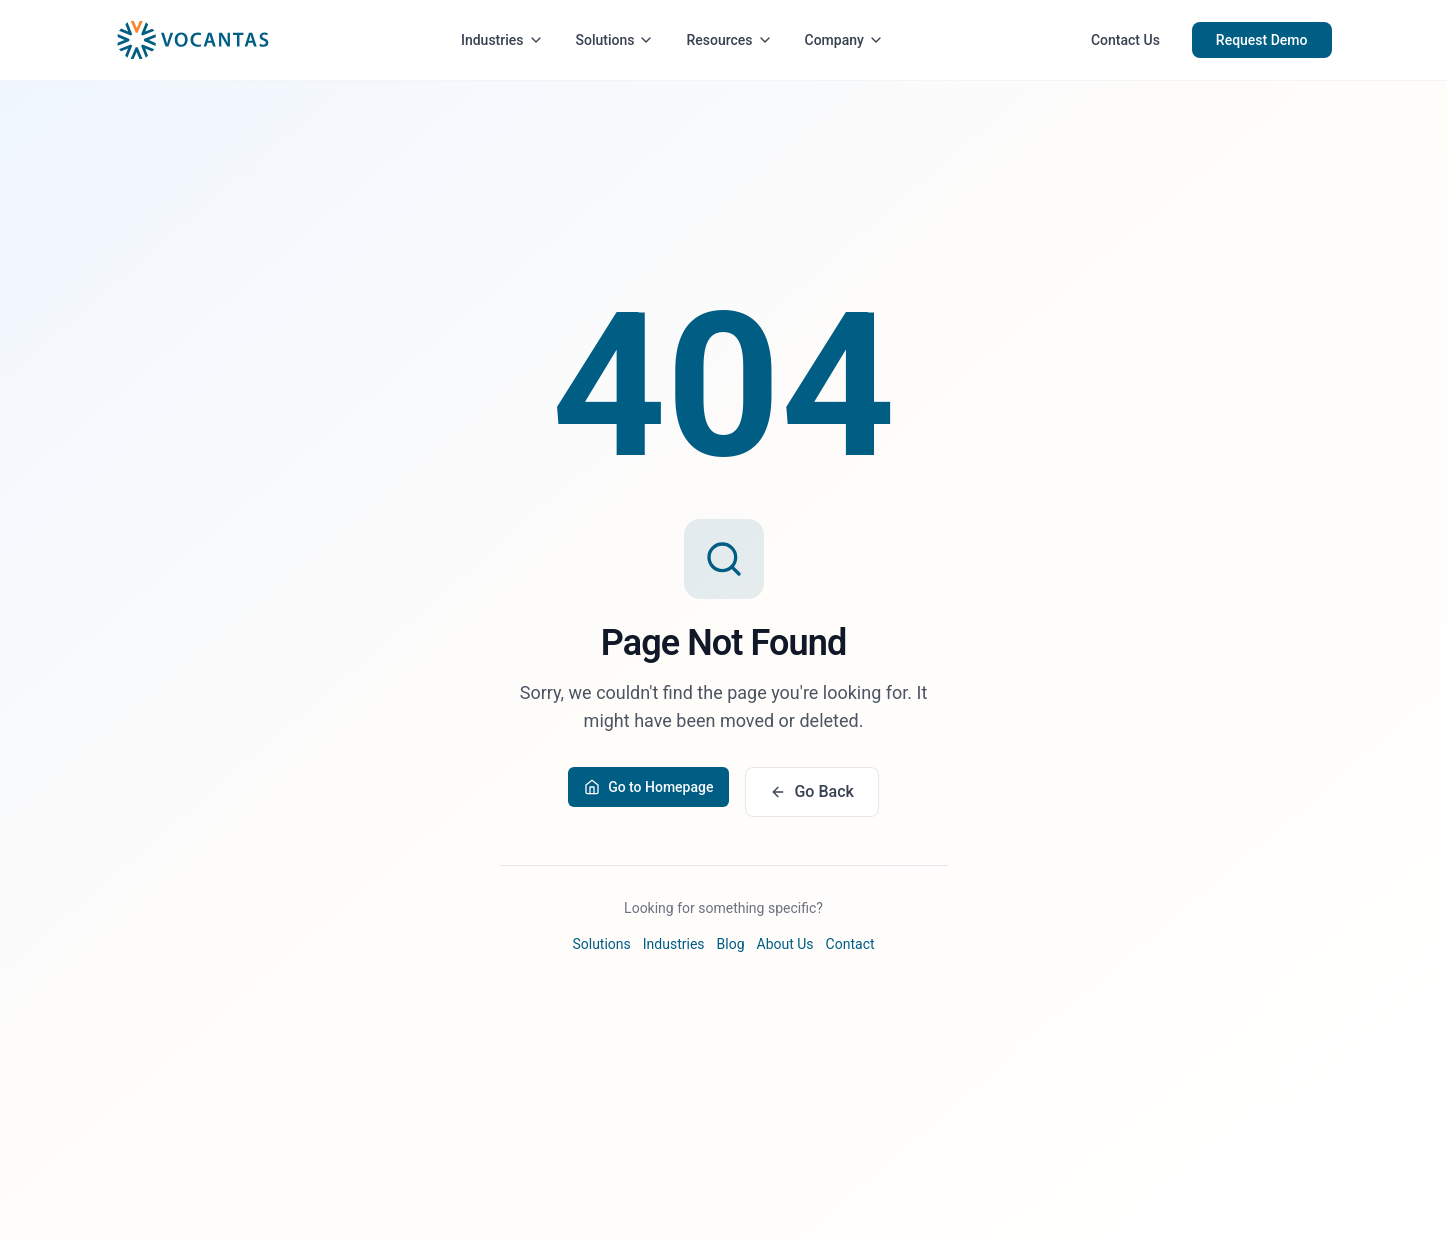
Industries (502, 40)
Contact (850, 944)
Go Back (811, 791)
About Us (785, 944)
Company (844, 40)
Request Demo (1262, 40)
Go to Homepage (648, 787)
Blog (731, 944)
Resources (729, 40)
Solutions (615, 40)
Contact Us (1125, 40)
